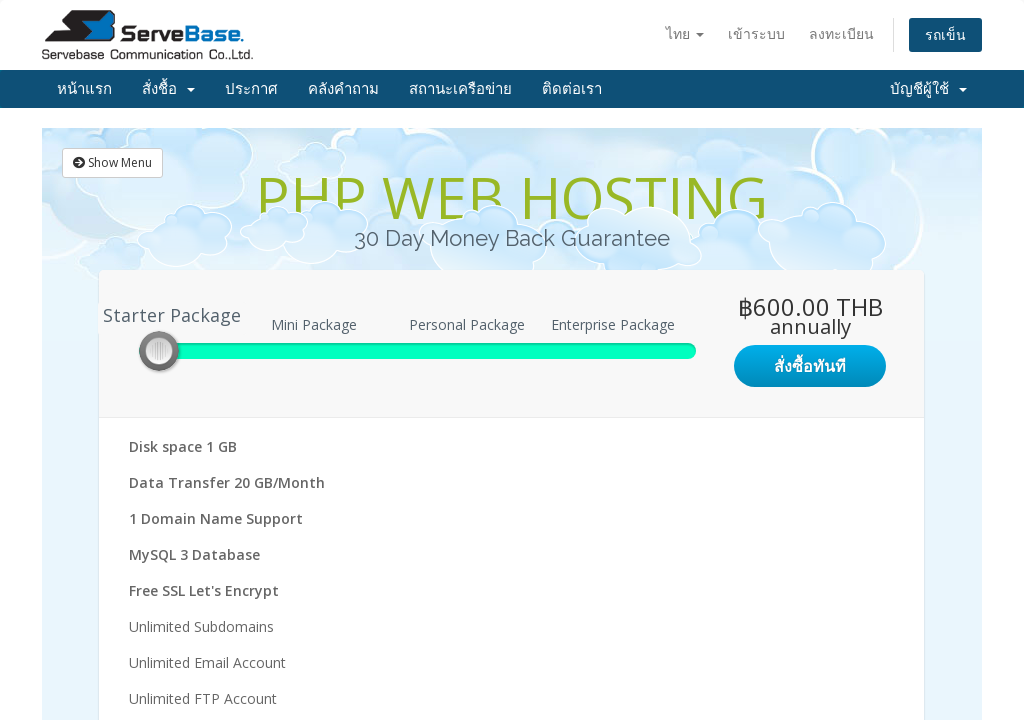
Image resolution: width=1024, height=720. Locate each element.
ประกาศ (251, 89)
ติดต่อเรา (572, 89)
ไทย (685, 33)
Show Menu (112, 162)
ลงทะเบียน (841, 33)
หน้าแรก (84, 89)
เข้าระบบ (756, 33)
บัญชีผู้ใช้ (928, 89)
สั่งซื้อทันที (810, 366)
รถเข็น (945, 34)
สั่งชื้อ (168, 89)
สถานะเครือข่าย (460, 89)
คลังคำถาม (343, 89)
